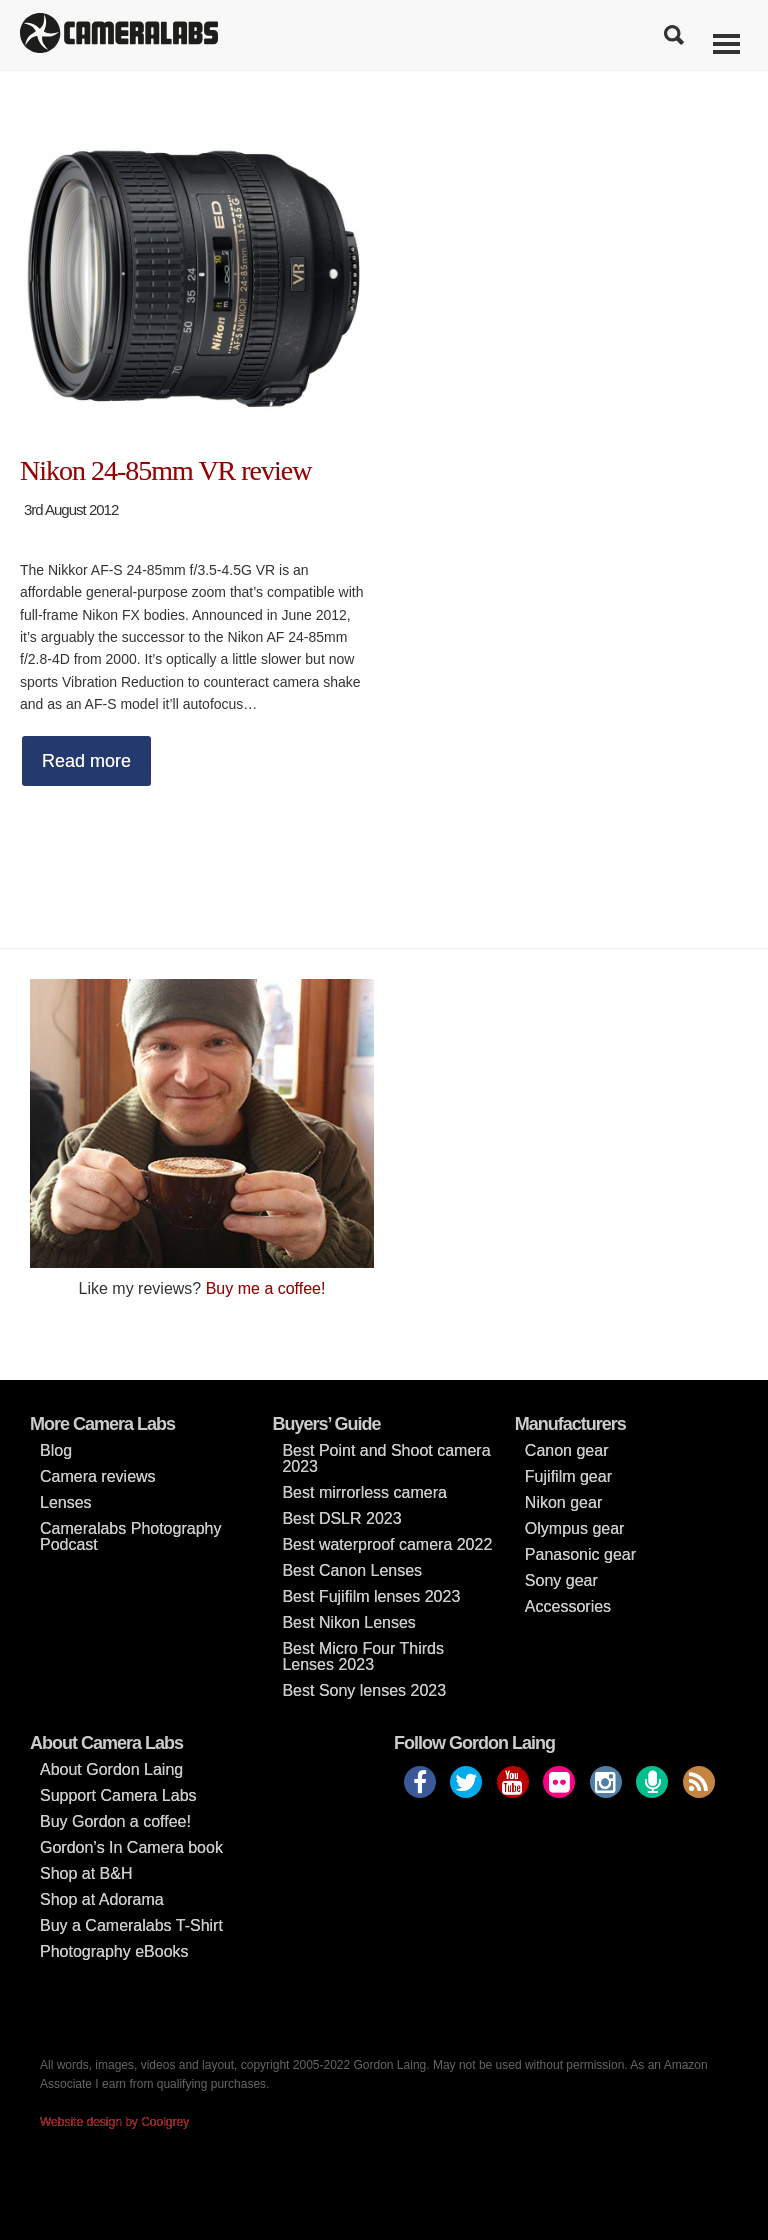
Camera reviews (98, 1476)
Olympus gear (575, 1528)
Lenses (66, 1502)
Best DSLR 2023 (341, 1518)
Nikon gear (563, 1502)
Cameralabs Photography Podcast (130, 1536)
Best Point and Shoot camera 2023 (386, 1458)
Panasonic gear (580, 1554)
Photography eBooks (114, 1951)
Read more (86, 761)
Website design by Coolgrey (114, 2122)
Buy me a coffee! (266, 1288)
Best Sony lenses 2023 (364, 1690)
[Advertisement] (566, 1119)
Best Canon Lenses (352, 1570)
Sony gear (561, 1580)
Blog (56, 1450)
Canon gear (567, 1450)
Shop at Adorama (102, 1899)
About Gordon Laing (111, 1769)
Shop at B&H (86, 1873)
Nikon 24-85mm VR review (165, 470)
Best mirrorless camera (364, 1492)
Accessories (568, 1606)
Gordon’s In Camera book (131, 1847)
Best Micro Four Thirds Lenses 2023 (363, 1656)
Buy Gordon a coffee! (115, 1821)
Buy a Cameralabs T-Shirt (131, 1925)
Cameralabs (119, 35)
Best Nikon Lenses (348, 1622)
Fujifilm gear (568, 1476)
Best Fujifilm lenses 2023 (371, 1596)
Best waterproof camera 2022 (387, 1544)
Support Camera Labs (118, 1795)
